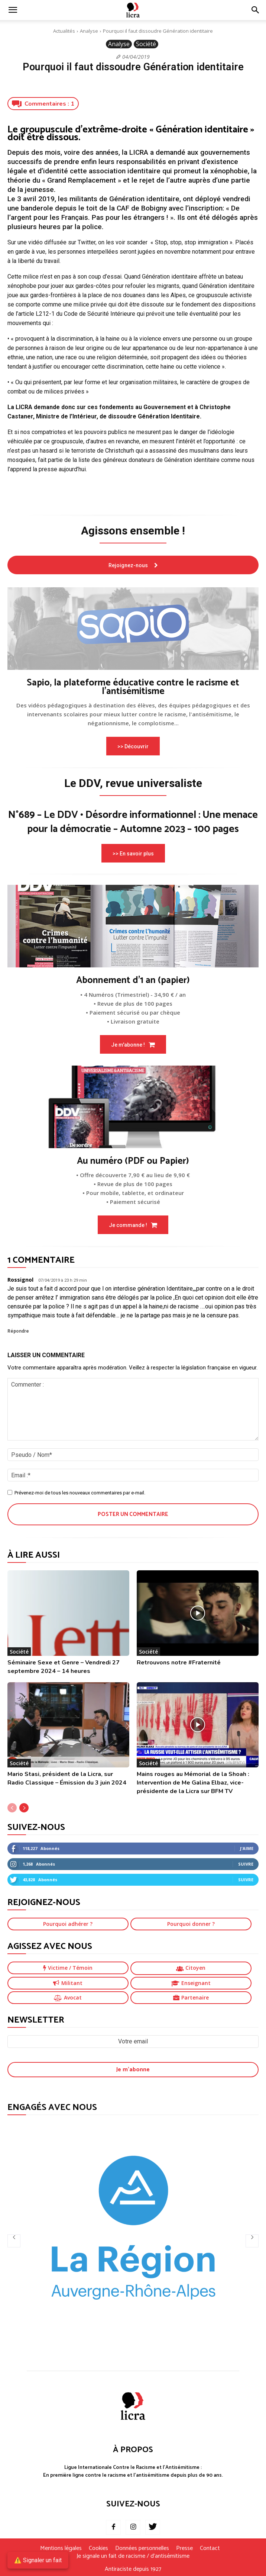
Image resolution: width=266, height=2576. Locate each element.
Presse (184, 2548)
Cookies (98, 2548)
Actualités (64, 31)
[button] (255, 10)
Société (146, 44)
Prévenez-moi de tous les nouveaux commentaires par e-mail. (79, 1493)
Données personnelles (142, 2548)
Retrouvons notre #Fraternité (179, 1662)
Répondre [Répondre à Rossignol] (18, 1331)
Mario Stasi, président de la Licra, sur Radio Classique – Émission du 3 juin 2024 (66, 1778)
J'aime (246, 1848)
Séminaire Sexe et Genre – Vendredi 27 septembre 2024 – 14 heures (63, 1666)
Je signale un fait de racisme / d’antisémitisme (133, 2556)
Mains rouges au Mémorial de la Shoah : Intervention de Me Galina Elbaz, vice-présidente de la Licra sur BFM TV (193, 1782)
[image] (133, 628)
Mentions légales (61, 2548)
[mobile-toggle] (13, 10)
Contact (210, 2548)
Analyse (89, 31)
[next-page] (24, 1807)
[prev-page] (12, 1807)
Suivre (245, 1864)
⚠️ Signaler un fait (38, 2560)
